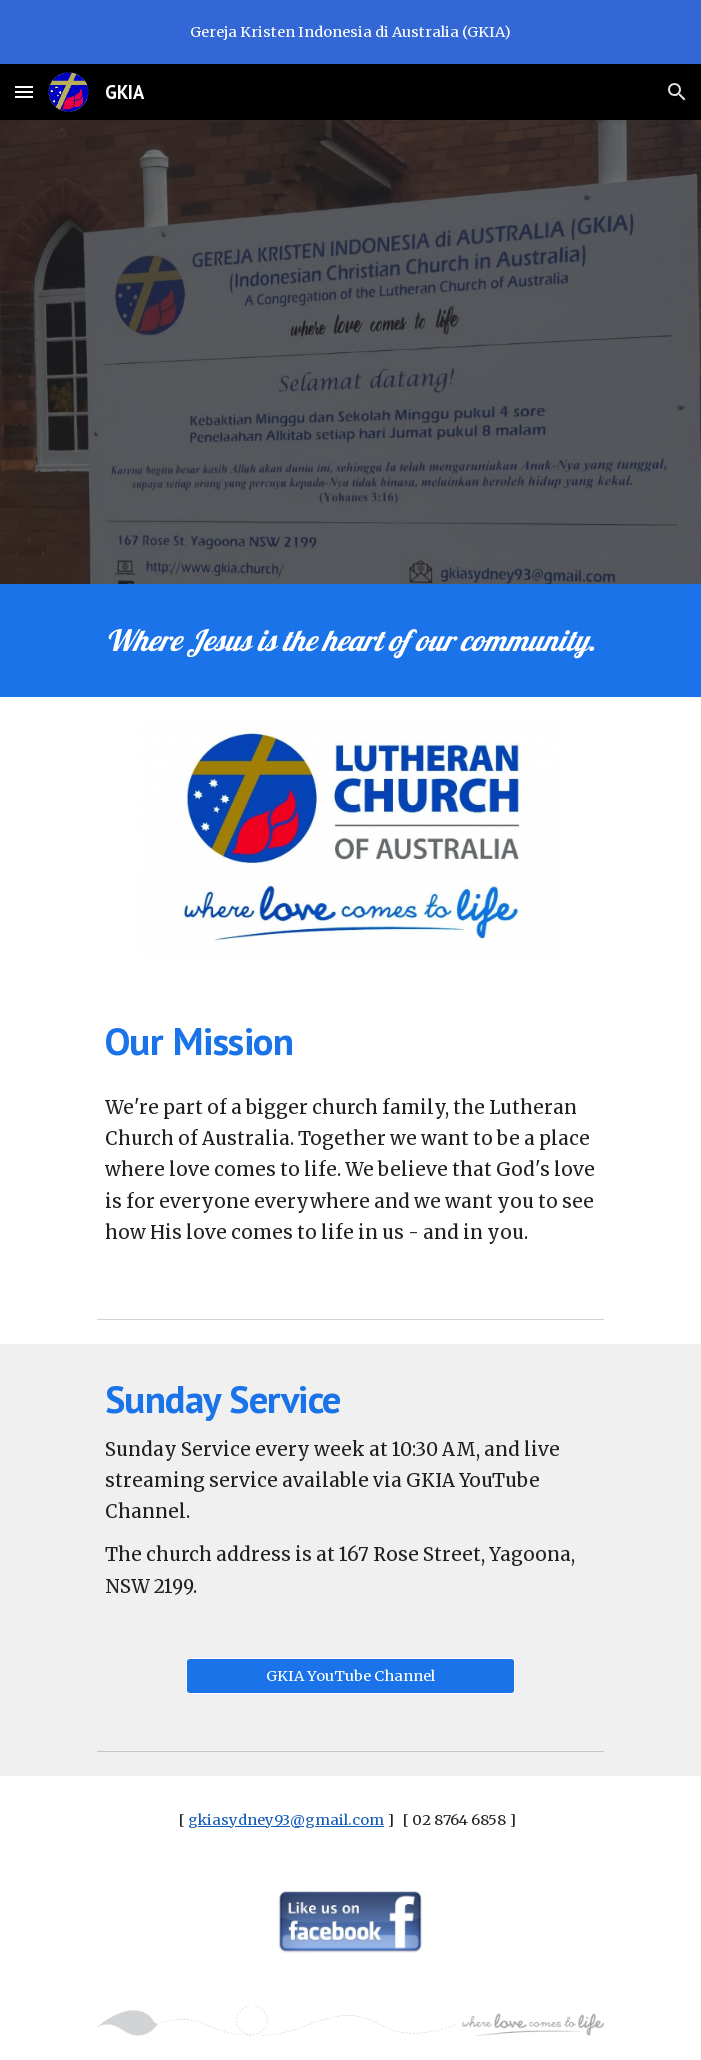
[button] (24, 91)
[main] (350, 640)
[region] (350, 32)
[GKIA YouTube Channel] (350, 1675)
